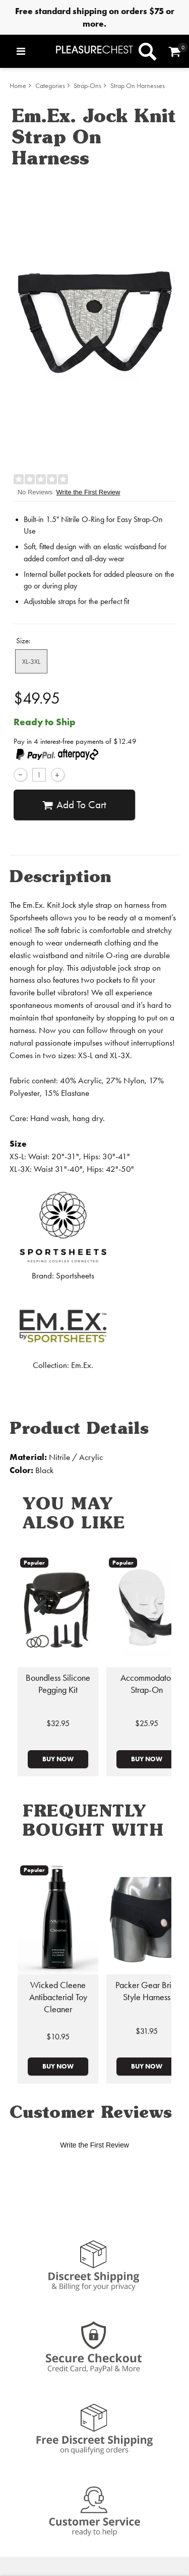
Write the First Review (88, 492)
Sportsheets (75, 1275)
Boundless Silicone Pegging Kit (58, 1683)
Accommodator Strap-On (146, 1683)
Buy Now (58, 1759)
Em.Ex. (82, 1365)
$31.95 (147, 2031)
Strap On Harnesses (137, 85)
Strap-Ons (87, 85)
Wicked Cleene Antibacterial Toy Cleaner (58, 1997)
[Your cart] (174, 51)
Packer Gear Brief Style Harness (146, 1991)
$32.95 (58, 1723)
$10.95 (58, 2036)
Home (18, 85)
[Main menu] (33, 51)
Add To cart (74, 805)
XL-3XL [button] (31, 661)
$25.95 (146, 1723)
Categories (50, 85)
